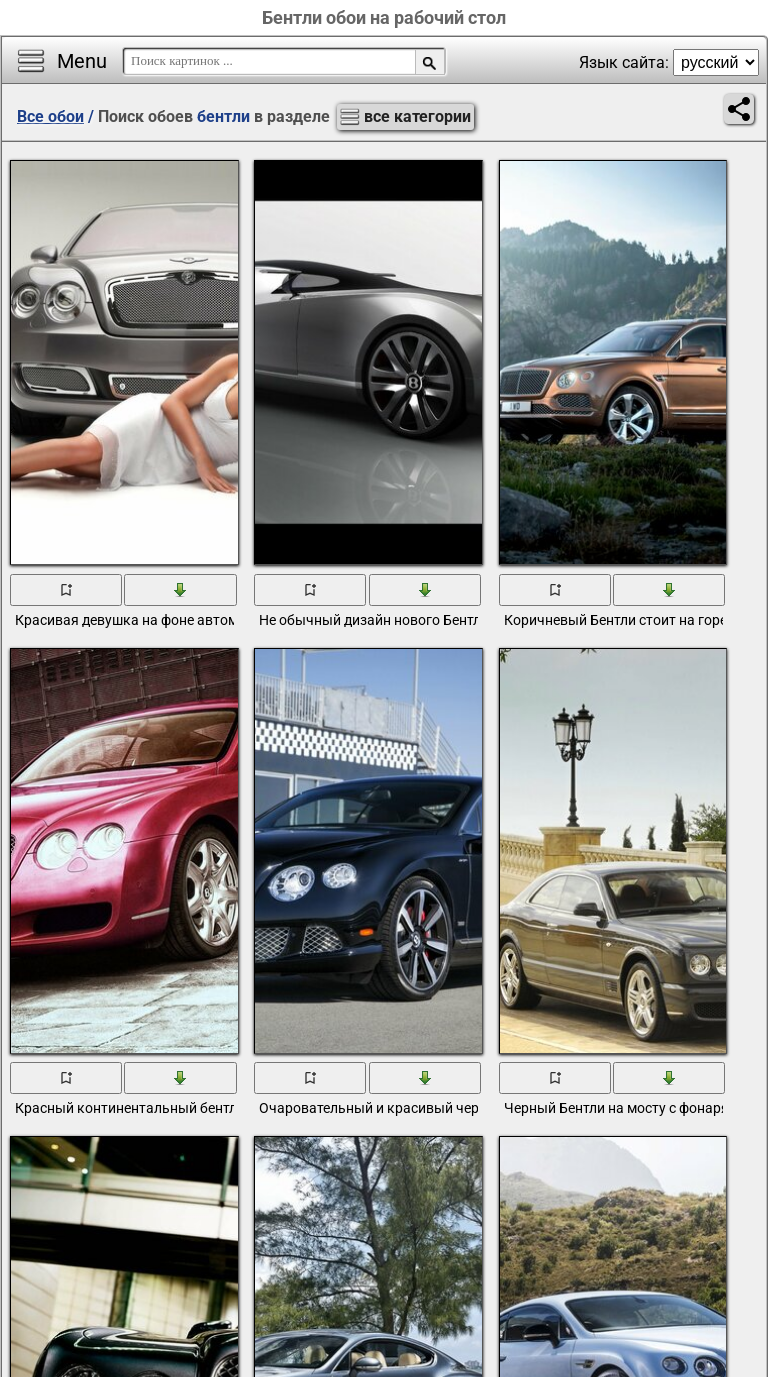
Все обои (50, 116)
